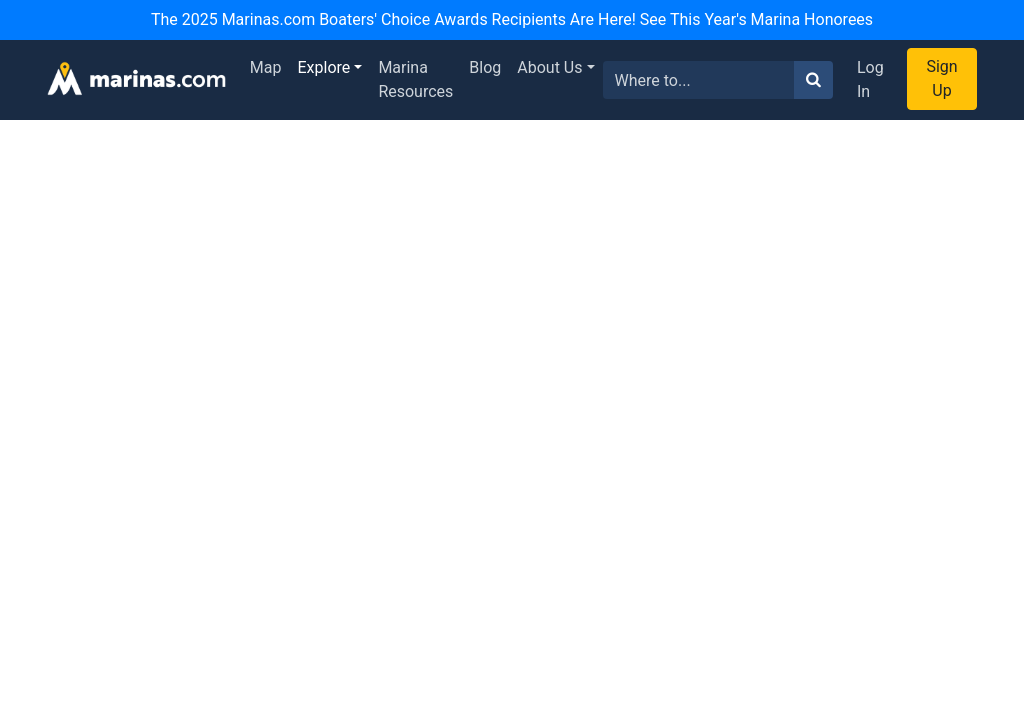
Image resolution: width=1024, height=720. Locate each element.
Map (266, 67)
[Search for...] (699, 80)
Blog (485, 67)
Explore (324, 67)
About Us (549, 67)
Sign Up (941, 78)
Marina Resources (415, 79)
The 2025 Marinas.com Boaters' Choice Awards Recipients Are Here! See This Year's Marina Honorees (512, 19)
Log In (870, 79)
